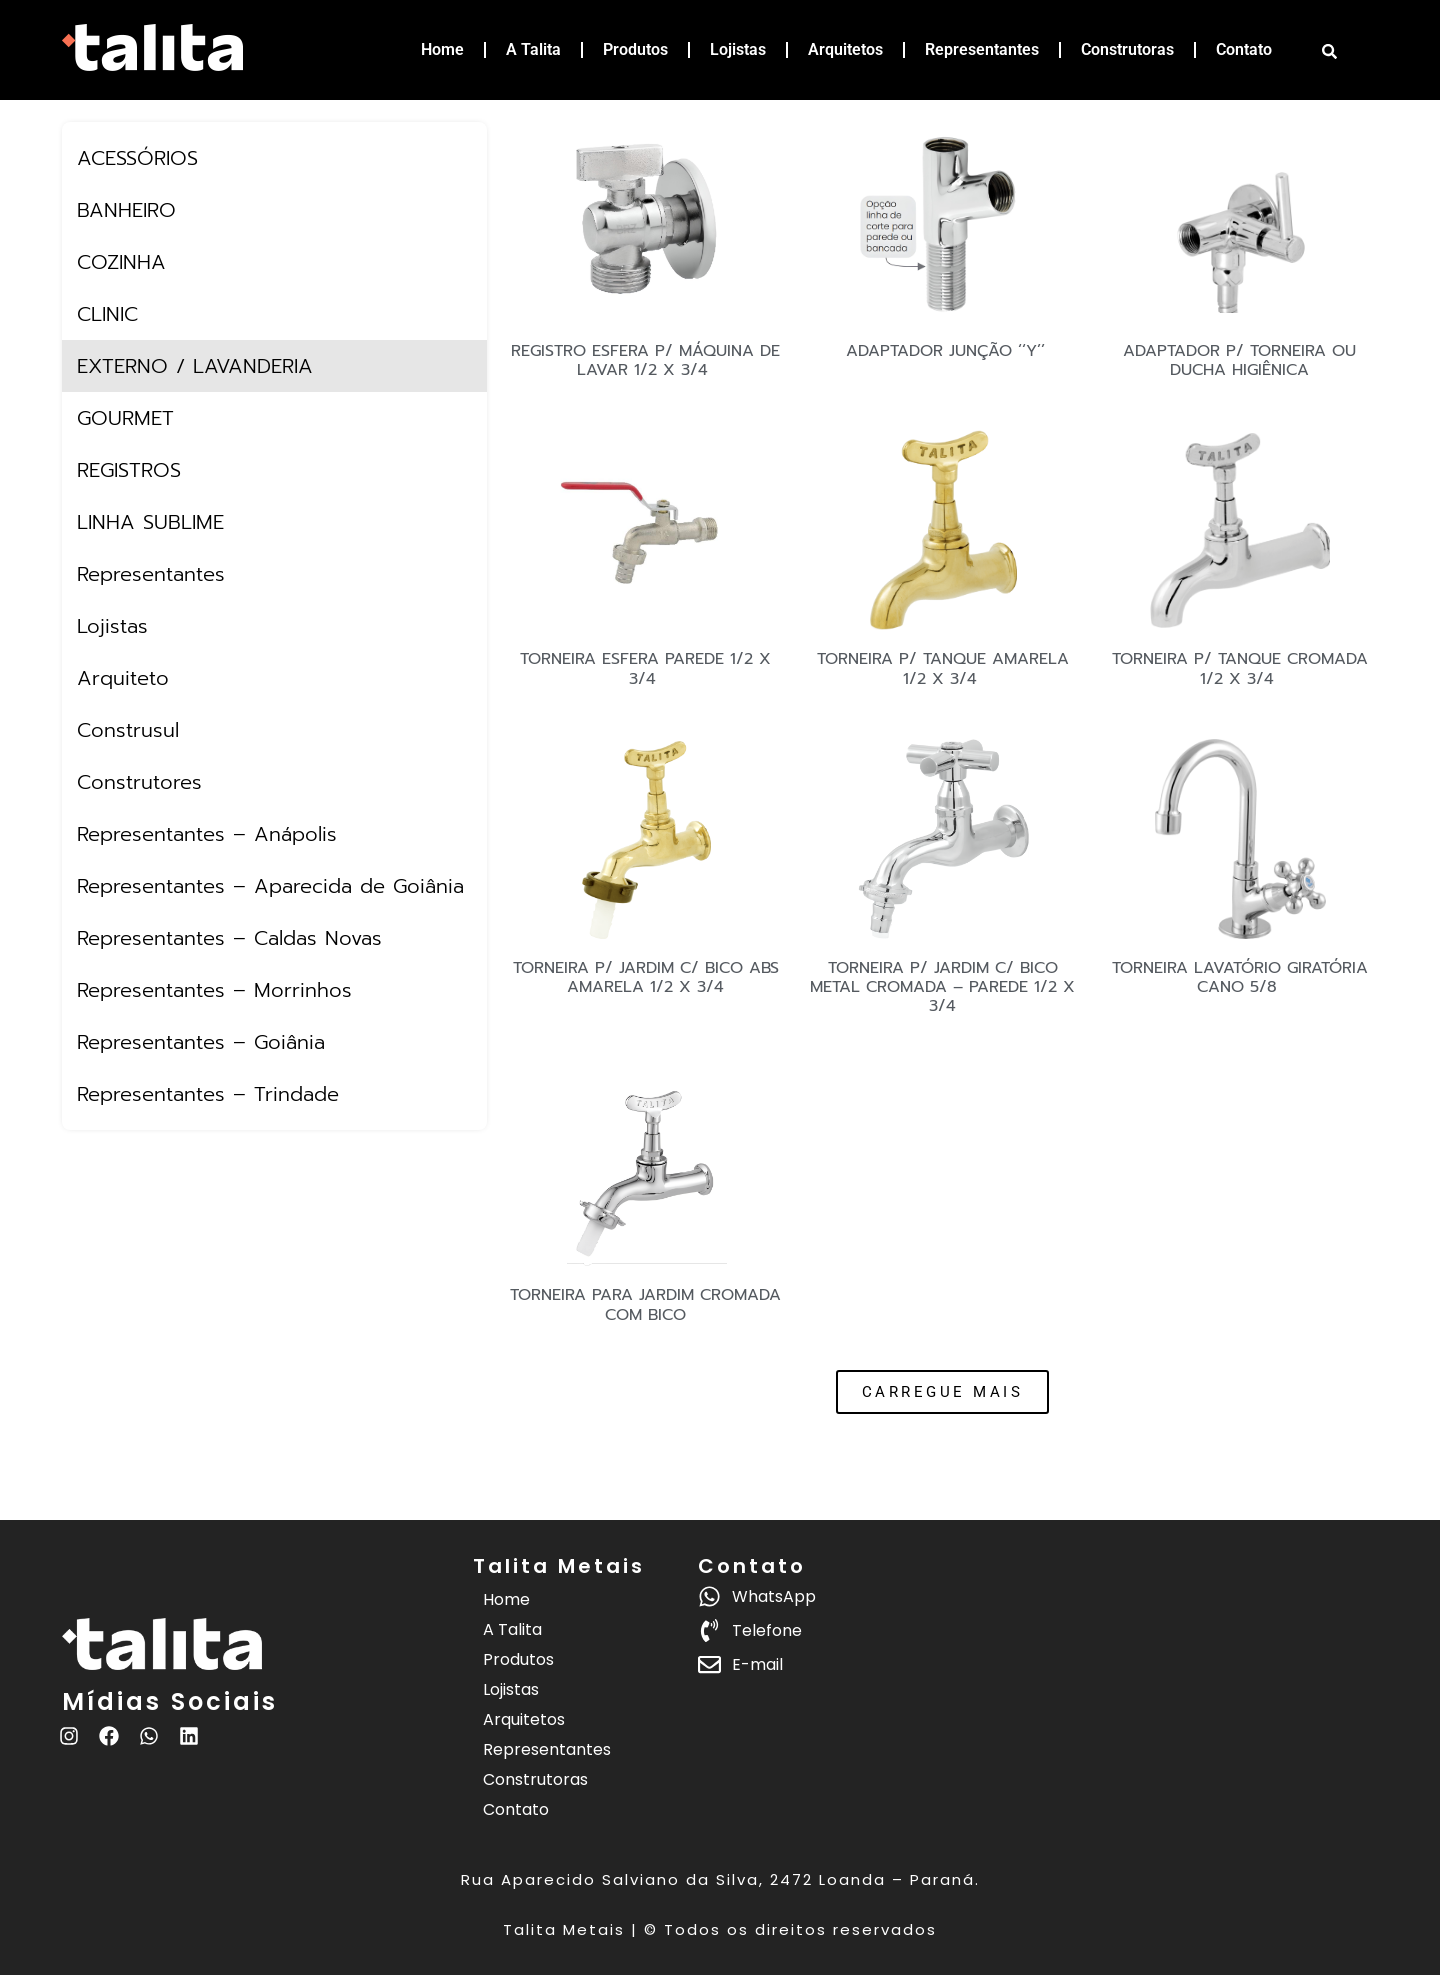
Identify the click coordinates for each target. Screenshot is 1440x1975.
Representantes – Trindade (208, 1094)
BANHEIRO (126, 210)
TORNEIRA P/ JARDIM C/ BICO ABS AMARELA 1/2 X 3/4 (646, 977)
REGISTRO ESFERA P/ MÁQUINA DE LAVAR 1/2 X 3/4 (645, 360)
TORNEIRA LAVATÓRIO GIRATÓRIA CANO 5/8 (1240, 977)
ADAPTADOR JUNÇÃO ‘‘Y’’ (942, 351)
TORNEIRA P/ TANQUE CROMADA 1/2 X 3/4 (1240, 668)
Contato (1244, 49)
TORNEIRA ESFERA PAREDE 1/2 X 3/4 (645, 668)
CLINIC (107, 314)
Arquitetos (845, 49)
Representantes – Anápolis (207, 834)
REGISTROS (129, 470)
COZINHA (121, 262)
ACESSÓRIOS (137, 158)
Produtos (635, 49)
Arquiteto (123, 678)
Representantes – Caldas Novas (229, 938)
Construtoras (1127, 49)
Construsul (128, 730)
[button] (943, 1392)
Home (442, 49)
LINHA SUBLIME (150, 522)
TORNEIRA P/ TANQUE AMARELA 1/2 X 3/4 (943, 668)
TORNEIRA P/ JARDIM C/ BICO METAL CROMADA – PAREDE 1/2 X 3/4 (942, 987)
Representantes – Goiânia (201, 1042)
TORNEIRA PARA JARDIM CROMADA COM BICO (645, 1304)
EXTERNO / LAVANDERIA (195, 366)
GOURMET (125, 418)
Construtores (139, 782)
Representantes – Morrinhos (214, 990)
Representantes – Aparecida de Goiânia (270, 886)
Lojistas (738, 49)
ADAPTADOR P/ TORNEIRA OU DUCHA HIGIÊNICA (1239, 360)
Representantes (982, 49)
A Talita (533, 49)
